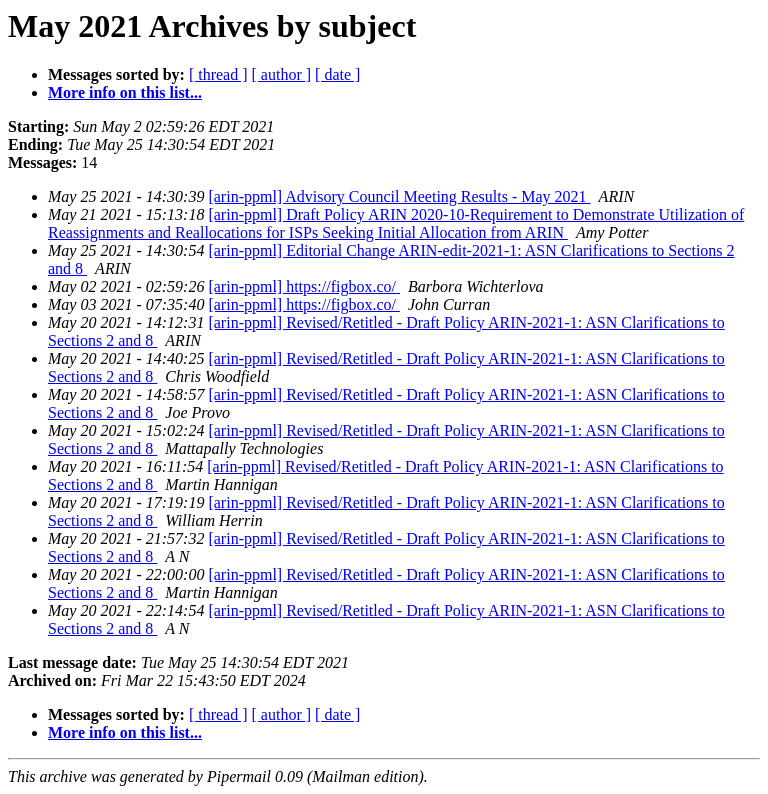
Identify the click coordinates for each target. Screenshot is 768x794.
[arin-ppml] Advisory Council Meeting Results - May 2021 (399, 196)
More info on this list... (125, 92)
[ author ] (282, 74)
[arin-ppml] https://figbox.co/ (304, 286)
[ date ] (337, 74)
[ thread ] (218, 74)
